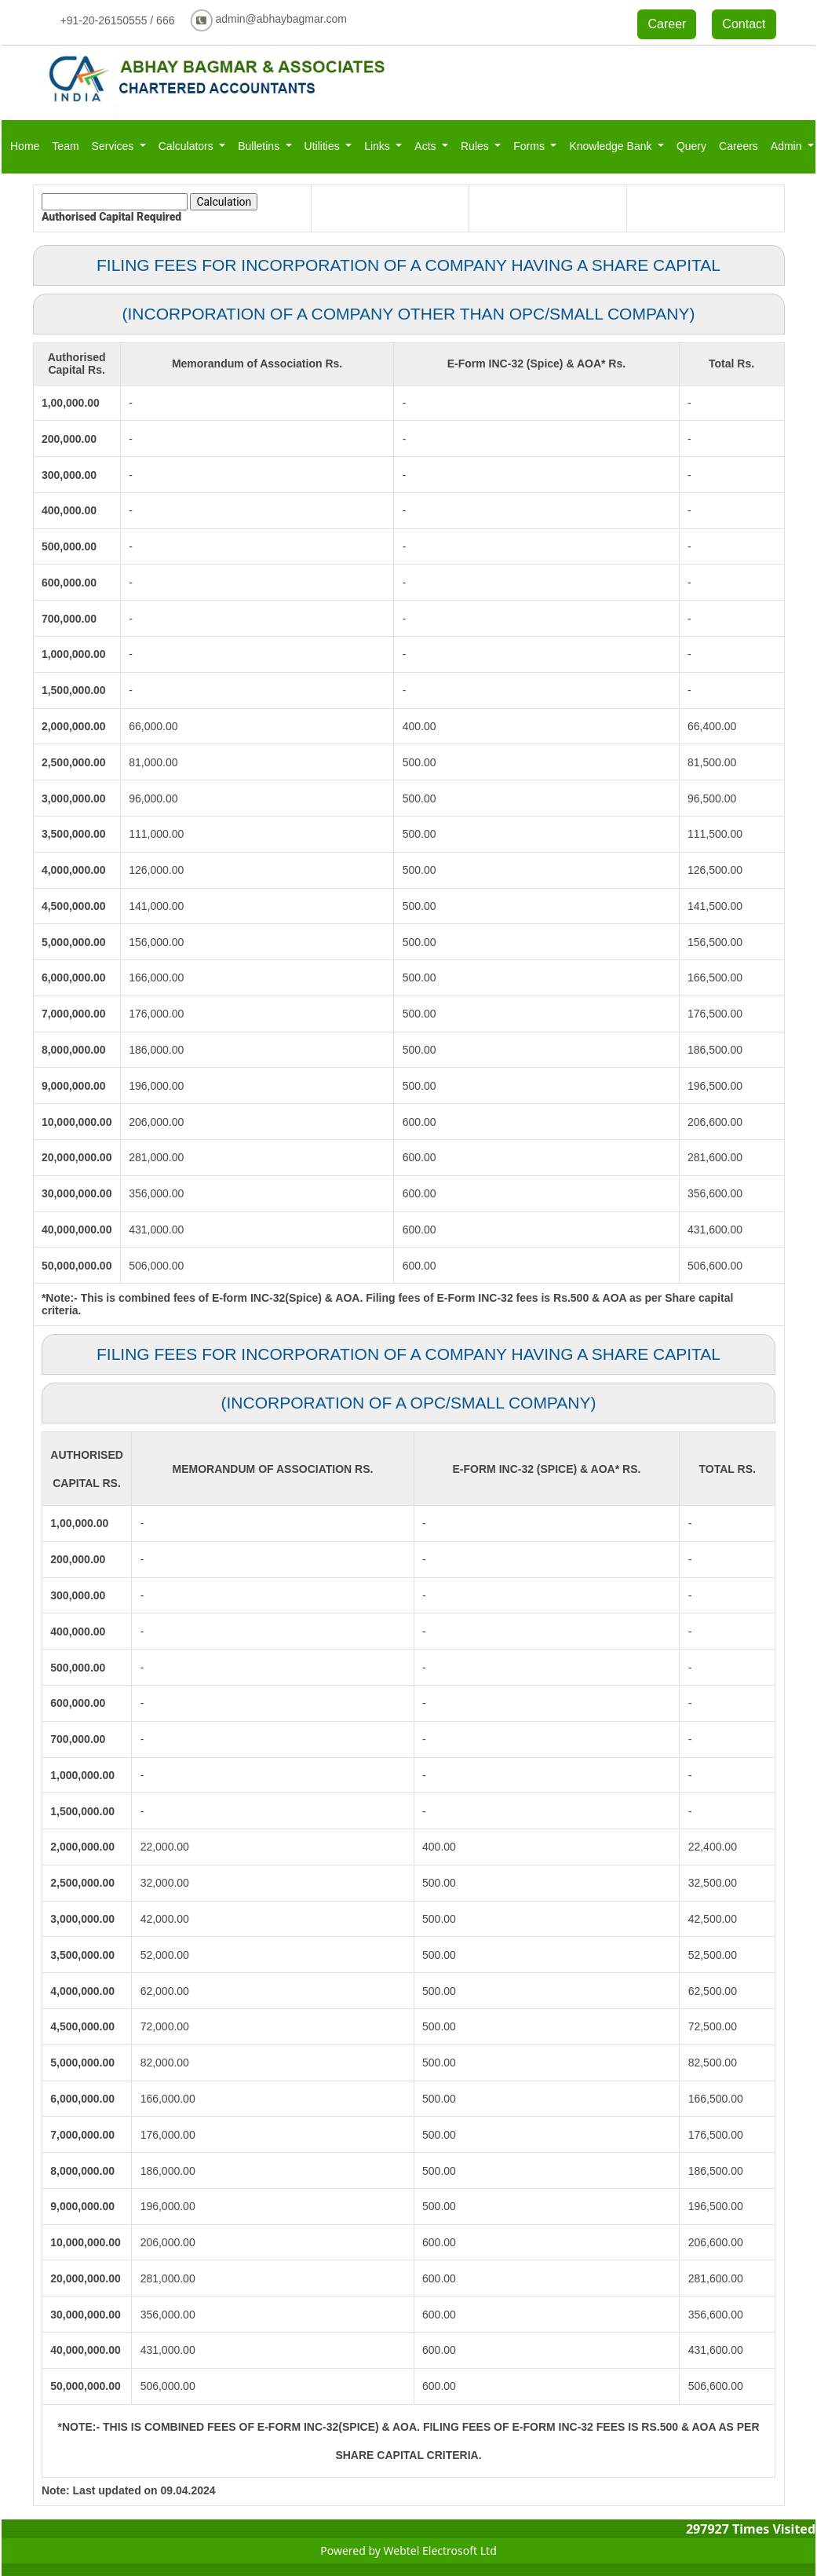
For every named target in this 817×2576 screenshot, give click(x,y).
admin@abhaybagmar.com (281, 19)
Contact (743, 24)
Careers (738, 146)
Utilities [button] (324, 146)
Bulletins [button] (260, 146)
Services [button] (114, 146)
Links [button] (378, 146)
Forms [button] (530, 146)
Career (666, 24)
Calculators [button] (188, 146)
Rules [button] (476, 146)
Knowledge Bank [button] (612, 146)
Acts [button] (426, 146)
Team (65, 146)
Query (691, 146)
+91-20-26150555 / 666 (117, 20)
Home (24, 146)
